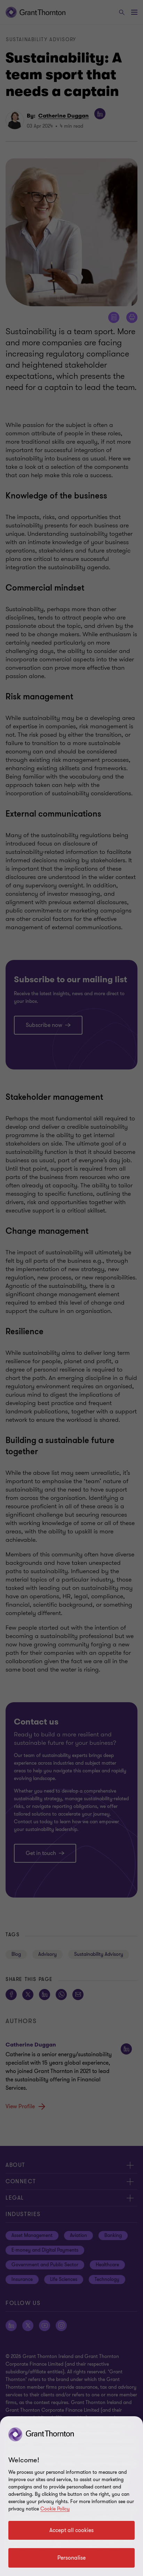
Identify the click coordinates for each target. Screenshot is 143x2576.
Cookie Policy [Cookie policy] (55, 2509)
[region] (71, 2496)
